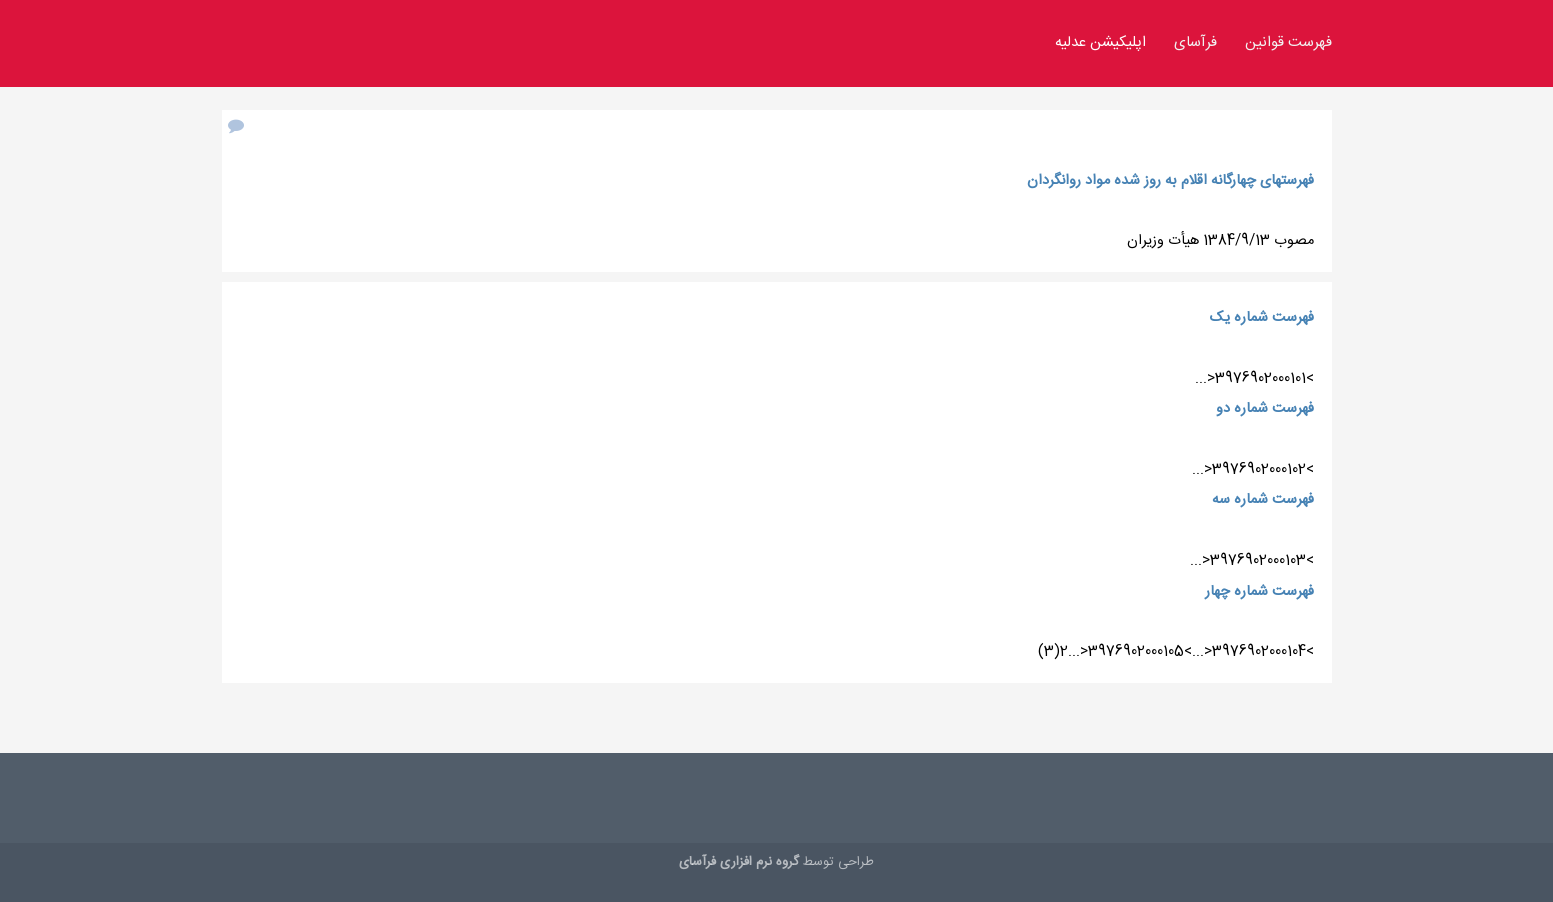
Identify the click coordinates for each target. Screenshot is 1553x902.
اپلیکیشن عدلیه (1100, 43)
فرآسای (1195, 43)
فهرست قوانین (1288, 43)
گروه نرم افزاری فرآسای (739, 862)
